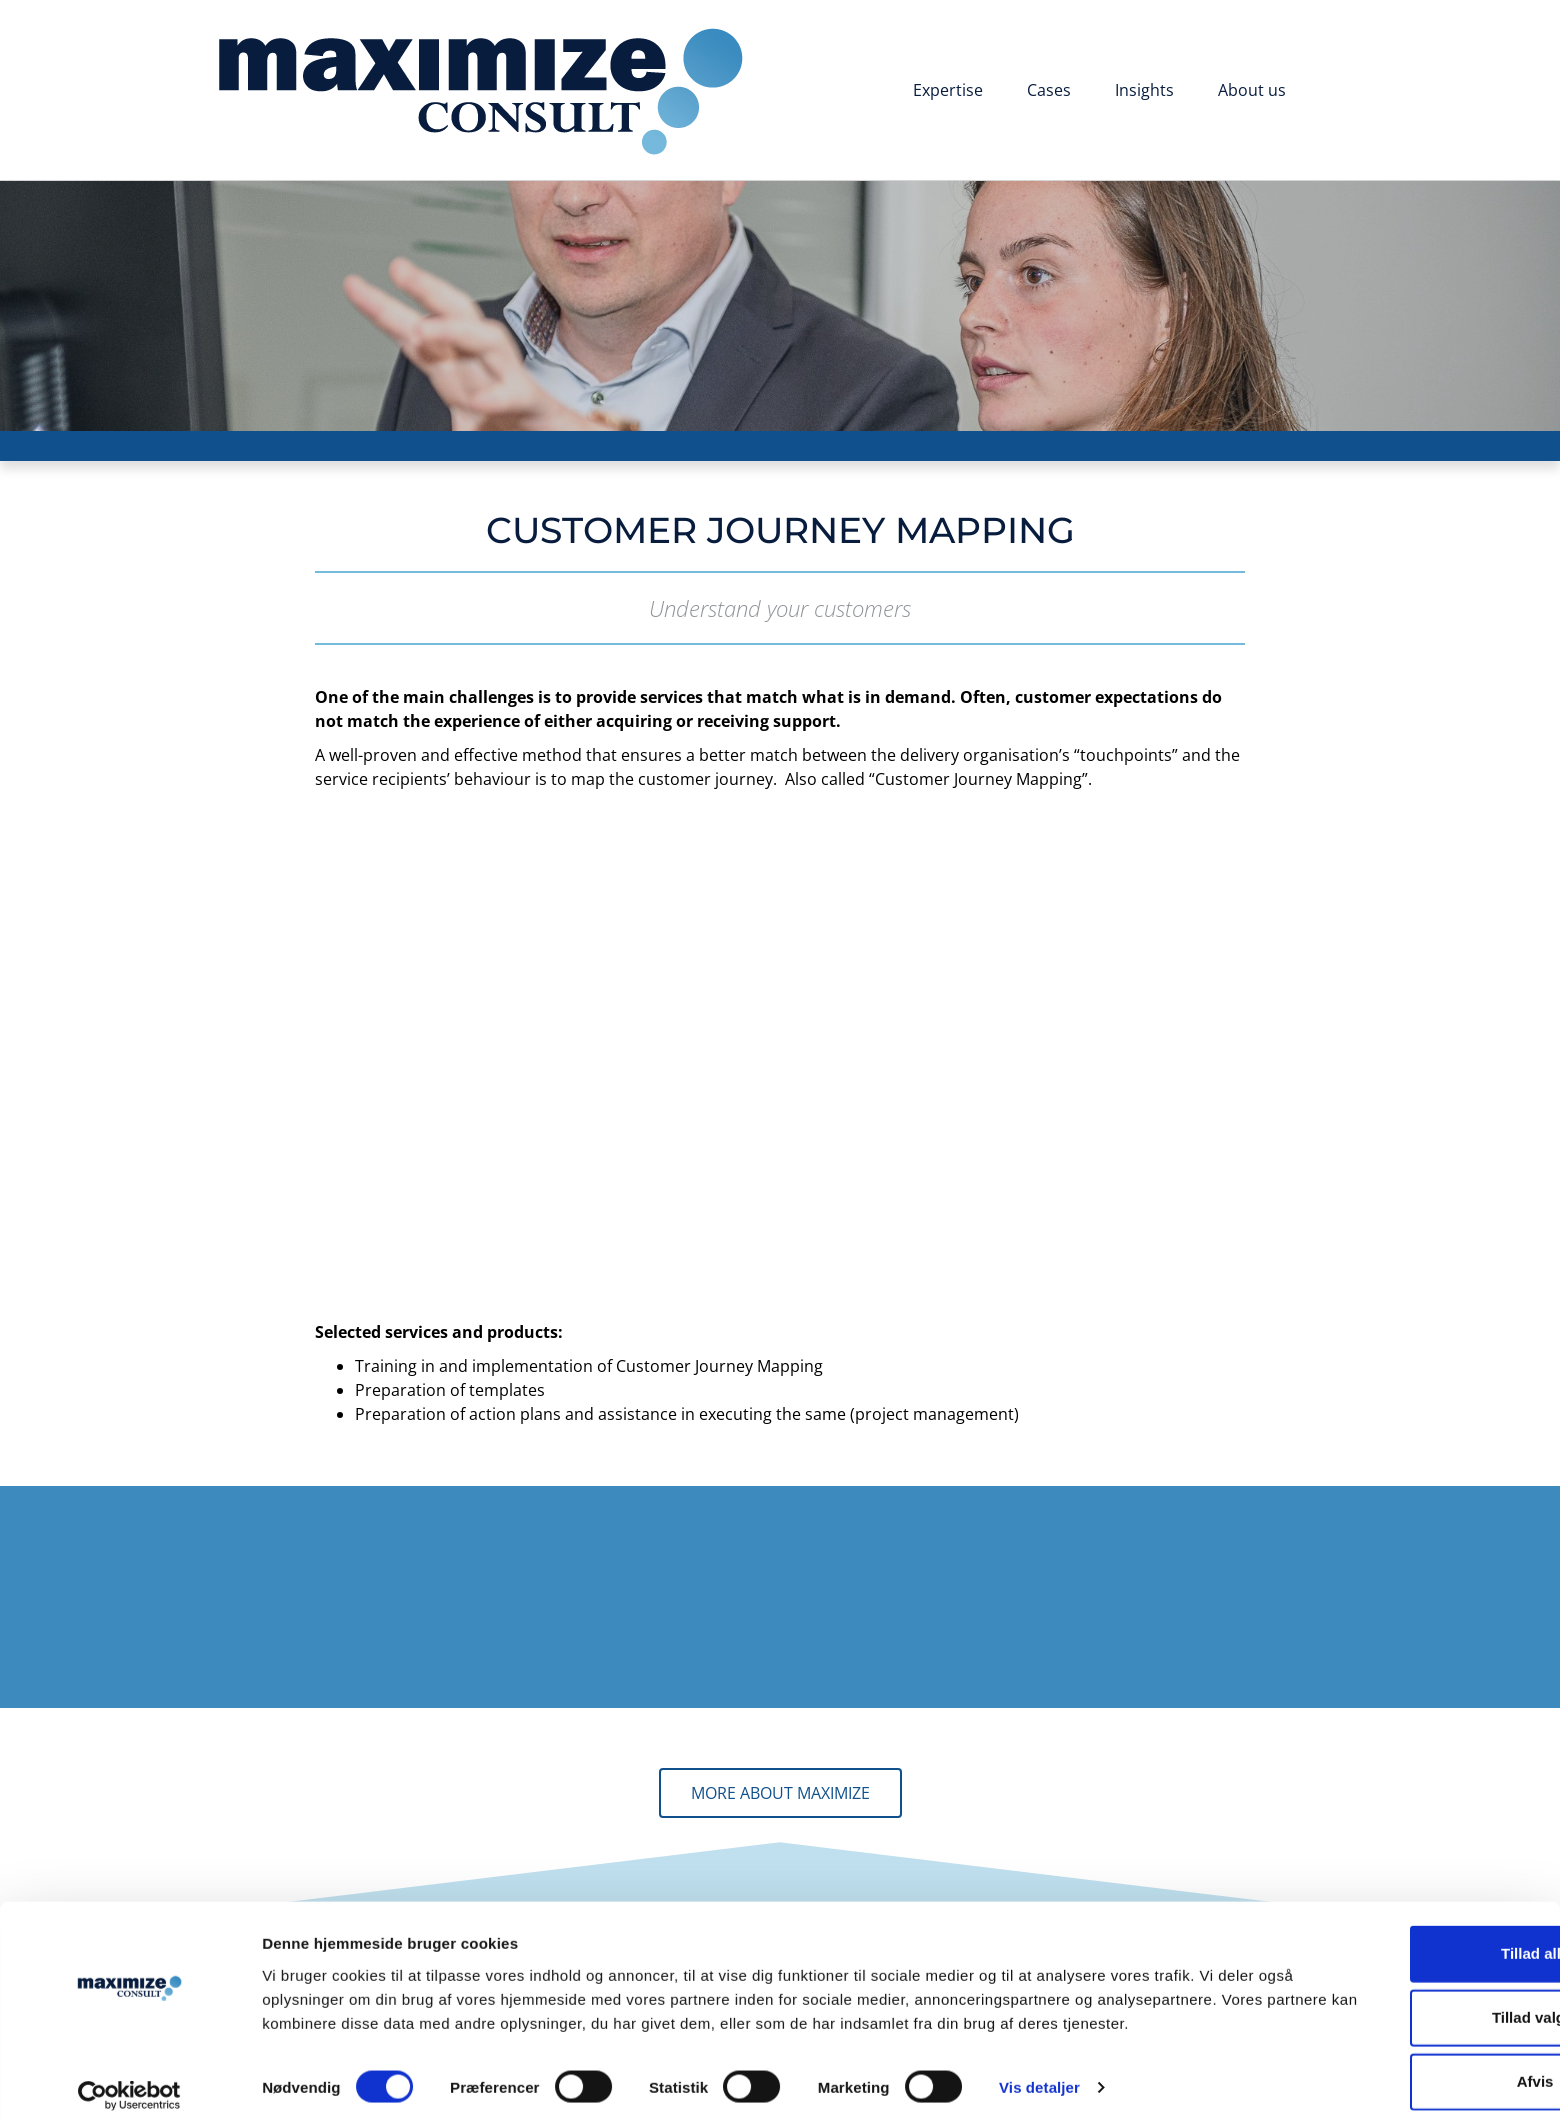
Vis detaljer (1039, 2081)
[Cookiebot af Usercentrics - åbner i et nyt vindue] (129, 2082)
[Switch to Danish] (1339, 92)
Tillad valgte (1393, 1987)
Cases (1049, 90)
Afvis (1393, 2051)
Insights (1144, 90)
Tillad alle (1393, 1923)
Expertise (948, 90)
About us (1252, 90)
